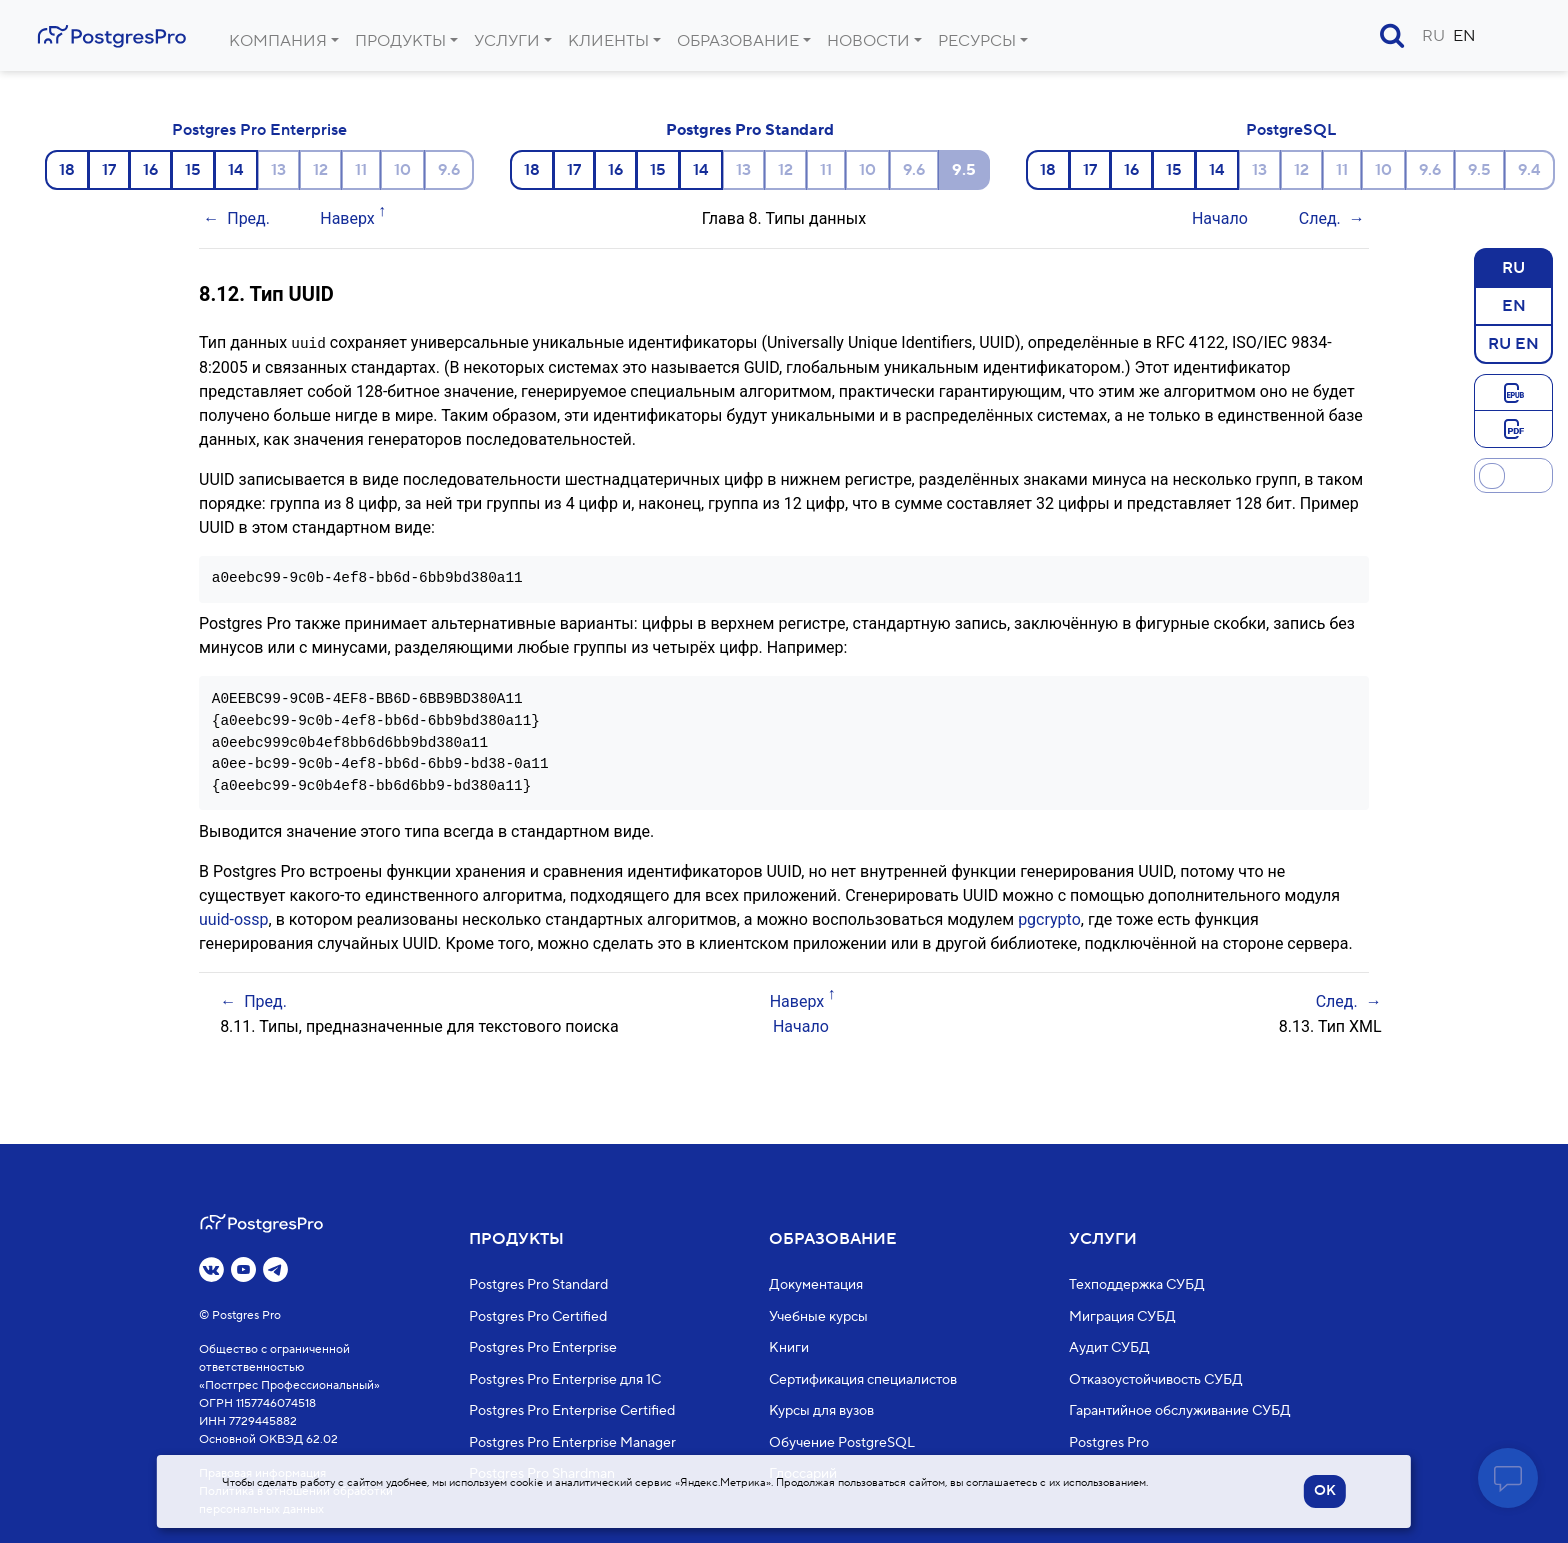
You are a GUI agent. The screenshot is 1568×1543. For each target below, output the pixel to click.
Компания (278, 41)
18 (67, 170)
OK (1325, 1491)
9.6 (449, 170)
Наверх (347, 218)
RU (1433, 36)
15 (193, 170)
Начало (1220, 218)
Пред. (248, 218)
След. (1320, 218)
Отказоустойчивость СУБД (1156, 1379)
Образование (738, 41)
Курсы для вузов (821, 1411)
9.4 (1529, 170)
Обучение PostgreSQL (842, 1442)
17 (109, 170)
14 (236, 170)
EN (1464, 36)
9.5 (1479, 170)
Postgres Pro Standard (750, 130)
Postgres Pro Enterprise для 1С (565, 1379)
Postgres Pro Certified (538, 1316)
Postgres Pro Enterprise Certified (572, 1411)
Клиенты (608, 41)
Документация (816, 1285)
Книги (789, 1348)
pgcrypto (1049, 918)
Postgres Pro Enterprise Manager (572, 1442)
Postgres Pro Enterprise (259, 130)
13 (278, 170)
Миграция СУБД (1122, 1316)
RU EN (1513, 343)
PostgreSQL (1291, 130)
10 (402, 170)
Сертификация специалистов (863, 1379)
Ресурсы (977, 41)
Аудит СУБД (1109, 1348)
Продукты (400, 41)
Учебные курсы (818, 1316)
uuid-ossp (234, 918)
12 (320, 170)
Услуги (507, 41)
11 (361, 170)
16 (150, 170)
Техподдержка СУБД (1137, 1285)
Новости (868, 41)
